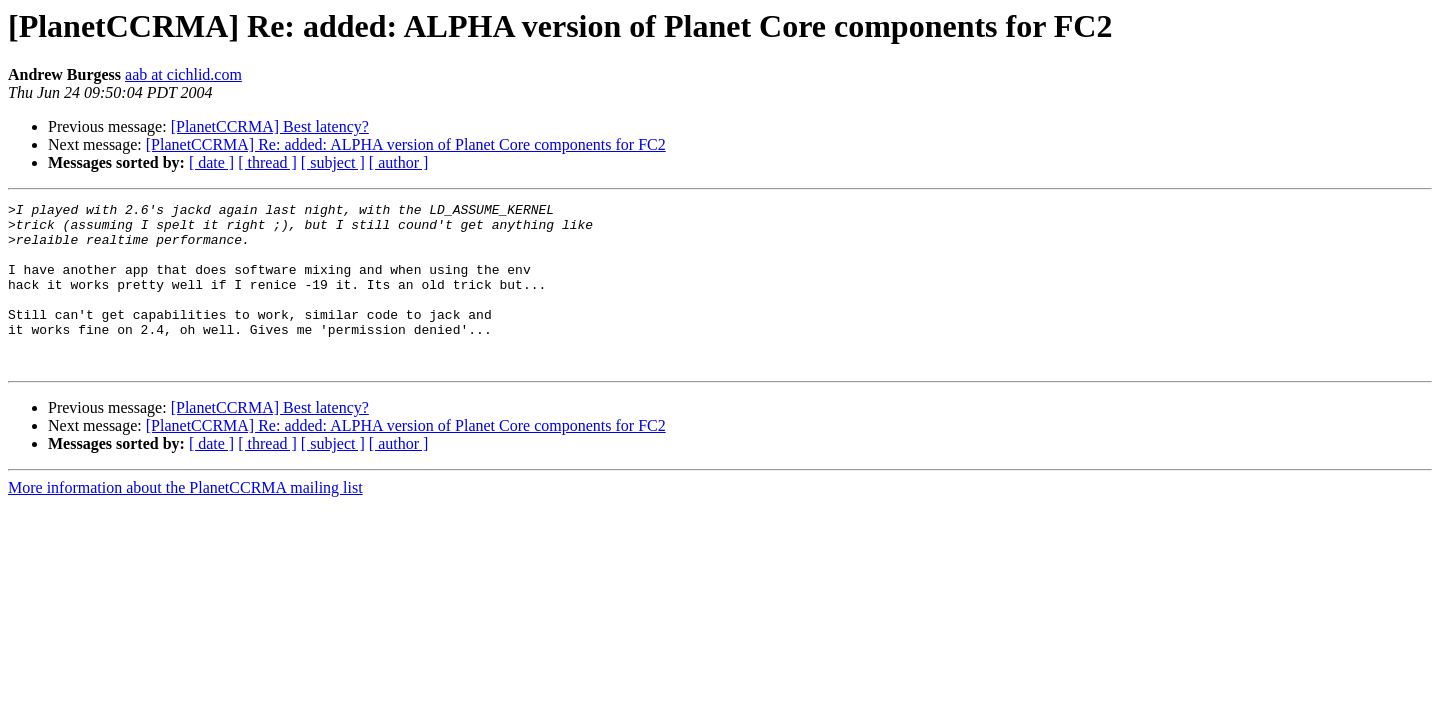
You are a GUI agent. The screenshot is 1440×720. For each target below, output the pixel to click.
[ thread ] (267, 162)
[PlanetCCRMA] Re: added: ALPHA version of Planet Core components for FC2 (406, 144)
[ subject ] (333, 162)
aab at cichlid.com (183, 74)
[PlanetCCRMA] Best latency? (270, 126)
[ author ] (399, 162)
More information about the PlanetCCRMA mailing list (185, 520)
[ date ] (211, 162)
